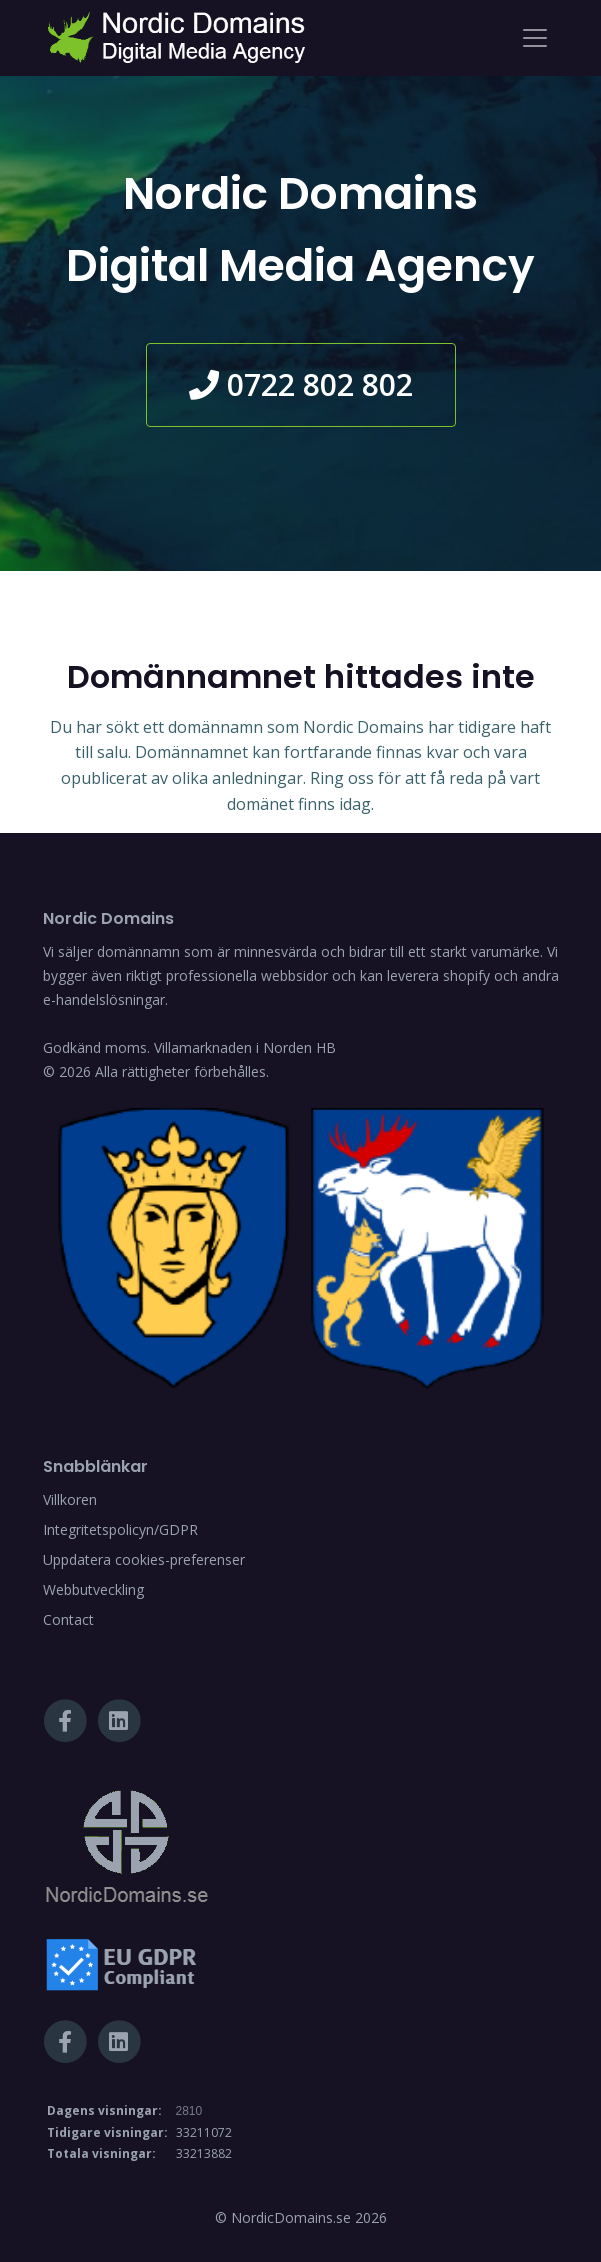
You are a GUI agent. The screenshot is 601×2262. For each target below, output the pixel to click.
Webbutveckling (93, 1589)
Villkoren (70, 1499)
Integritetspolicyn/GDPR (120, 1529)
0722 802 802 (301, 384)
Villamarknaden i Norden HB (245, 1047)
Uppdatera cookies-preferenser (144, 1559)
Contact (68, 1619)
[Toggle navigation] (535, 38)
